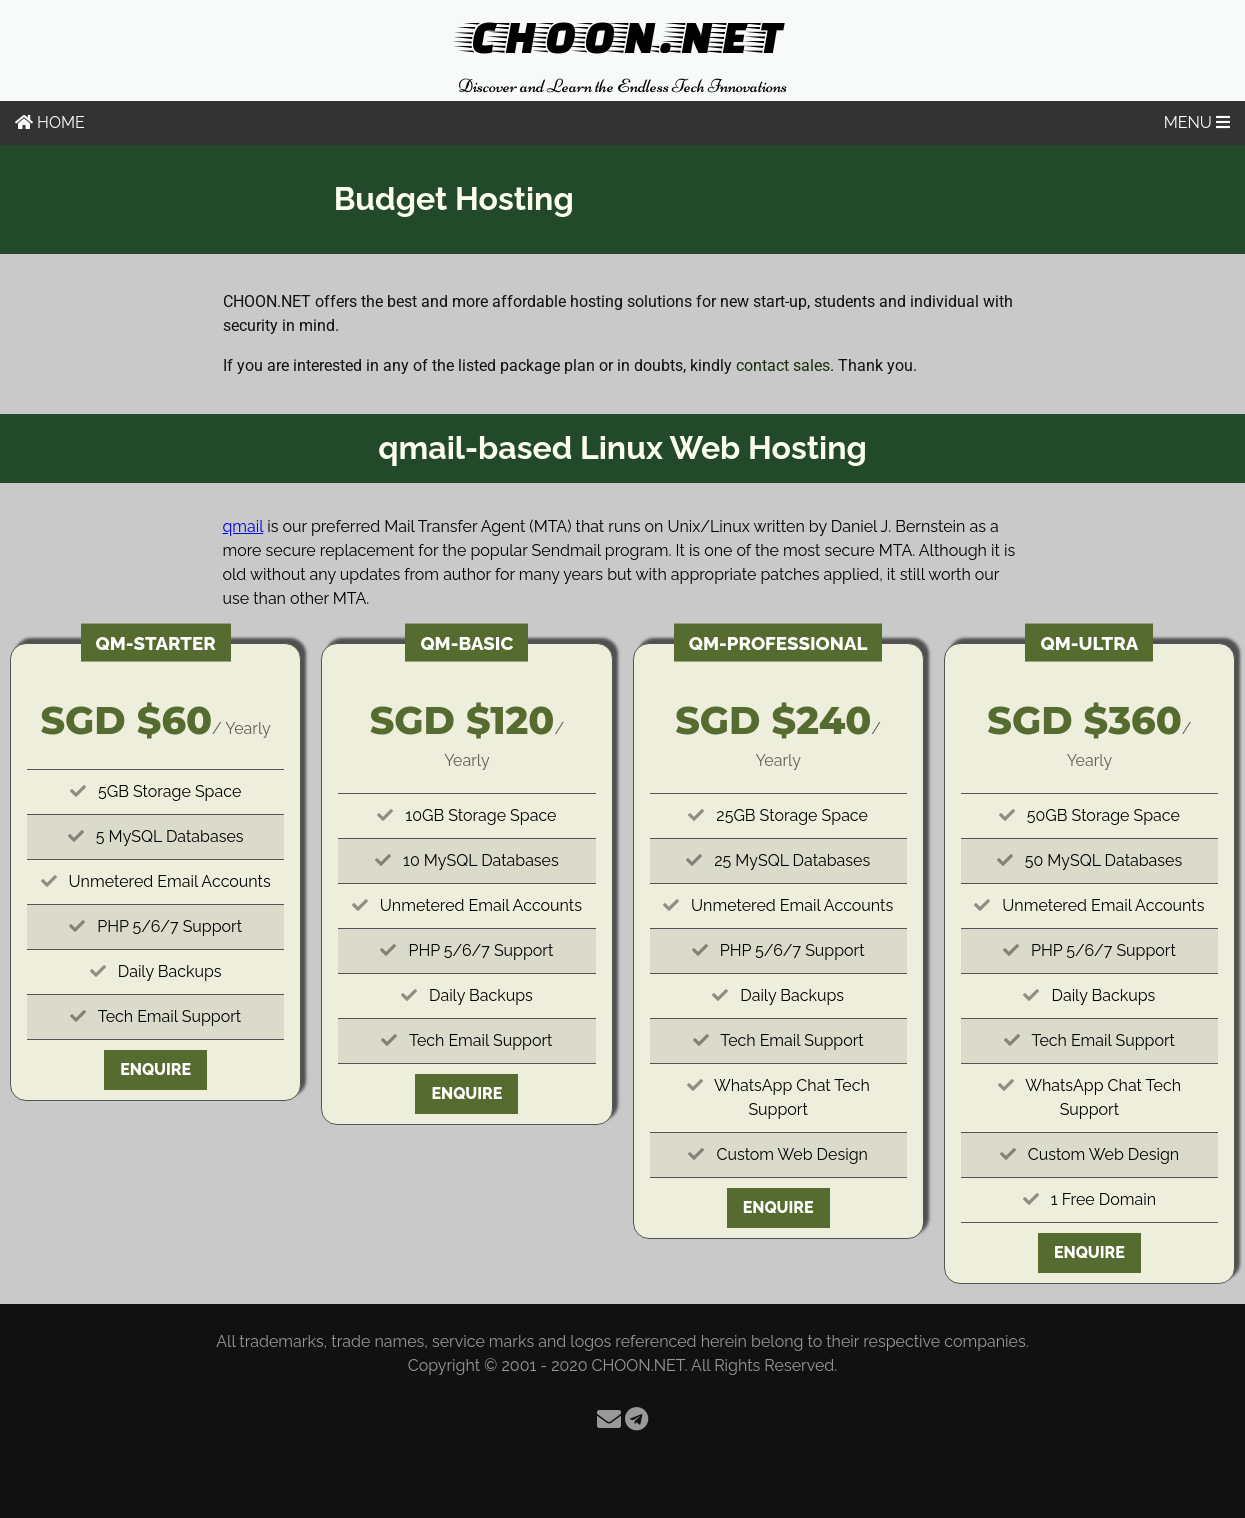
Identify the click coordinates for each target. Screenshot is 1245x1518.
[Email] (609, 1419)
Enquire (155, 1069)
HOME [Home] (50, 122)
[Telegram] (636, 1419)
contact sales (783, 365)
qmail (243, 526)
